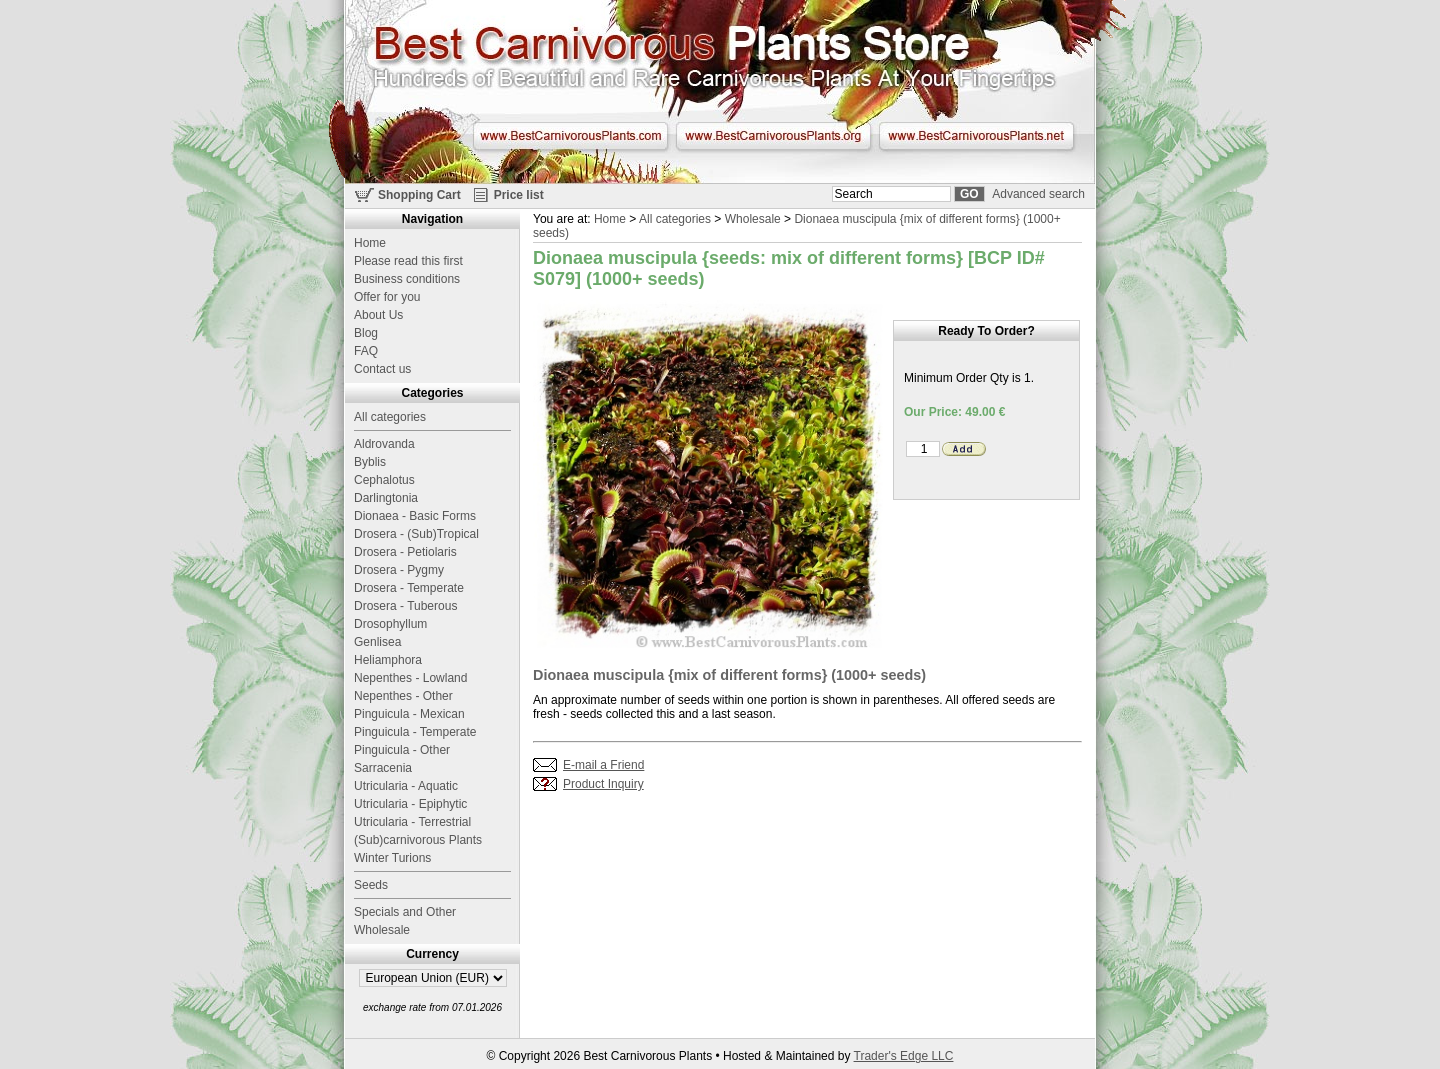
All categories (675, 219)
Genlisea (377, 642)
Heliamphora (388, 660)
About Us (378, 315)
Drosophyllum (390, 624)
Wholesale (753, 219)
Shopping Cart (419, 195)
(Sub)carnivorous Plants (418, 840)
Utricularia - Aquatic (406, 786)
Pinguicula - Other (402, 750)
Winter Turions (392, 858)
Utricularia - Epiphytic (410, 804)
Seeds (371, 885)
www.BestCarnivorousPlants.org (773, 136)
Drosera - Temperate (409, 588)
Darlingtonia (386, 498)
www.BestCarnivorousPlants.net (976, 136)
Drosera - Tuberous (405, 606)
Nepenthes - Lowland (410, 678)
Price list (519, 195)
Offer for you (387, 297)
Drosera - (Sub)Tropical (416, 534)
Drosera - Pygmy (399, 570)
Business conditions (407, 279)
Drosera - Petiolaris (405, 552)
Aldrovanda (384, 444)
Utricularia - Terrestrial (412, 822)
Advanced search (1038, 194)
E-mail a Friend (603, 765)
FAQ (366, 351)
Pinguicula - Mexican (409, 714)
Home (610, 219)
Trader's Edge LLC (904, 1056)
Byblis (370, 462)
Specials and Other (405, 912)
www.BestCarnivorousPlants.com (570, 136)
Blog (366, 333)
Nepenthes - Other (403, 696)
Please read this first (408, 261)
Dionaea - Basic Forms (415, 516)
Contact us (382, 369)
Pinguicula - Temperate (415, 732)
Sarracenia (383, 768)
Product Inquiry (603, 784)
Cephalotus (384, 480)
